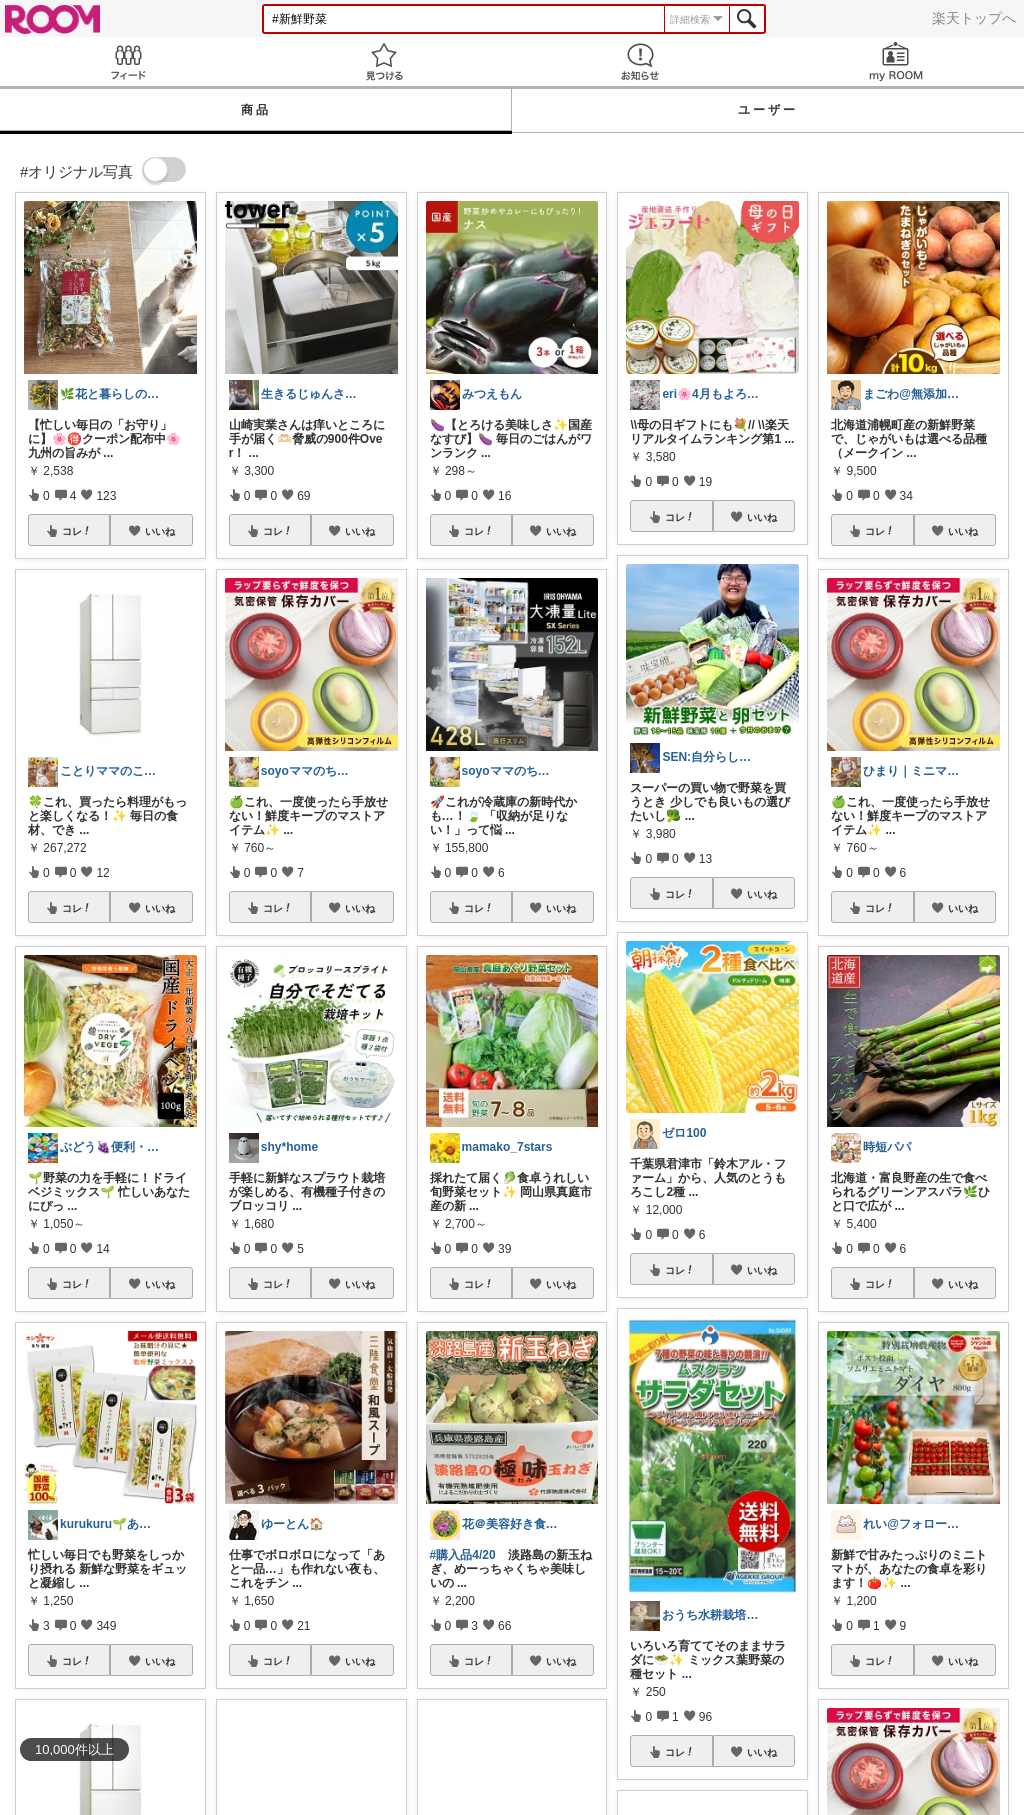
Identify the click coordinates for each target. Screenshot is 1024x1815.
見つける (384, 61)
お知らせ (640, 61)
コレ (77, 531)
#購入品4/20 (463, 1555)
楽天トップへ (974, 18)
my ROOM (896, 61)
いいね (160, 531)
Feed (128, 61)
